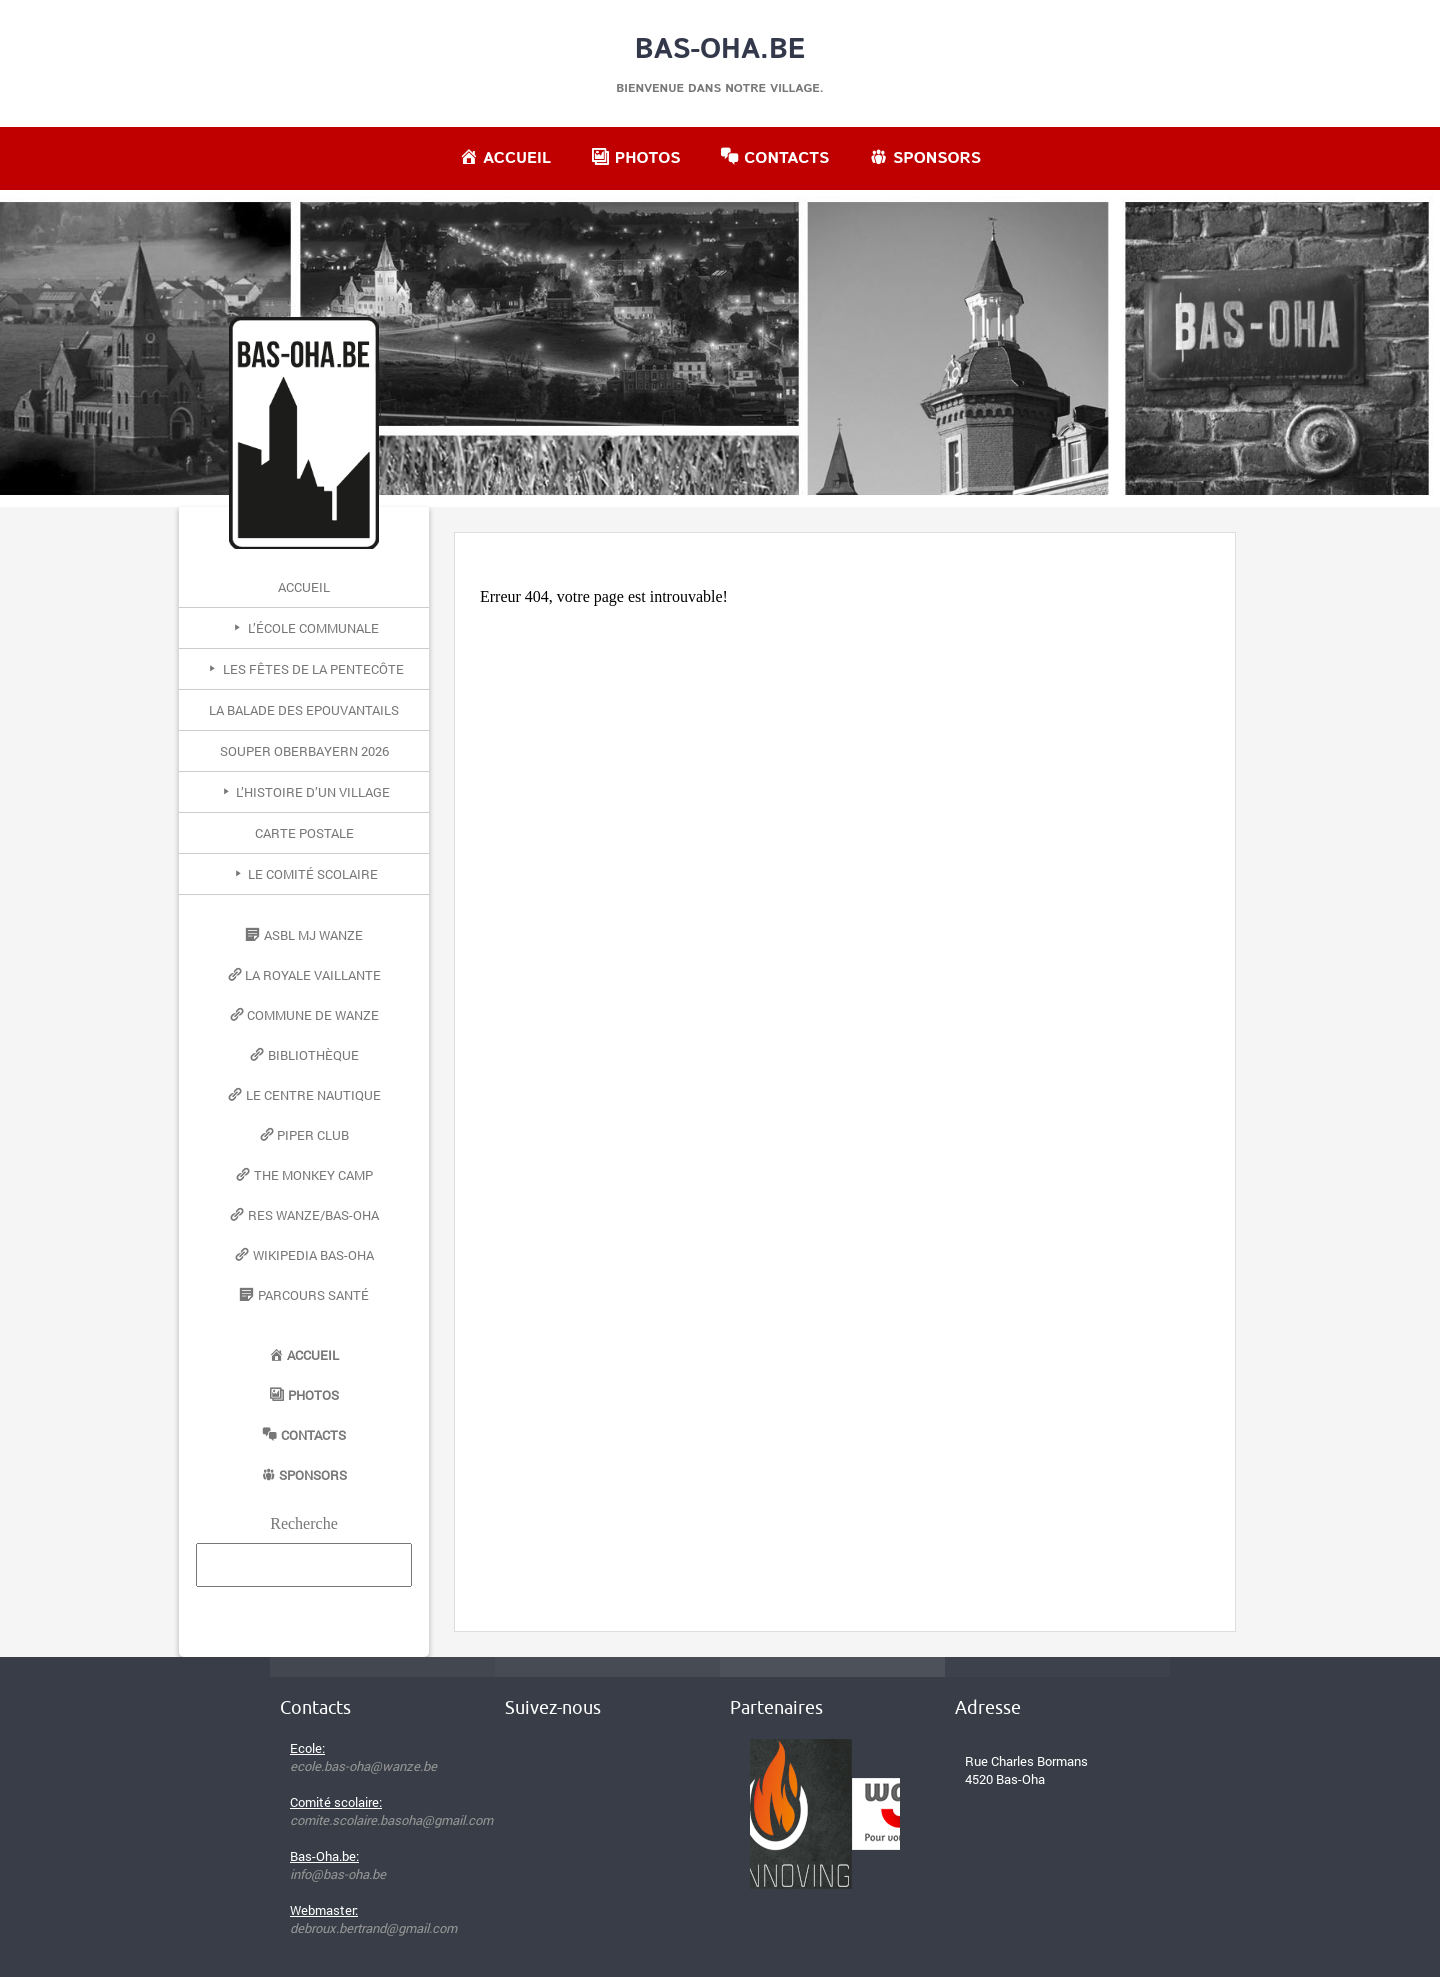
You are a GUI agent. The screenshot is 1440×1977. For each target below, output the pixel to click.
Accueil (304, 587)
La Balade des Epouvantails (304, 710)
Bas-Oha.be (720, 50)
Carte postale (304, 833)
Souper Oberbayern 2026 (304, 751)
